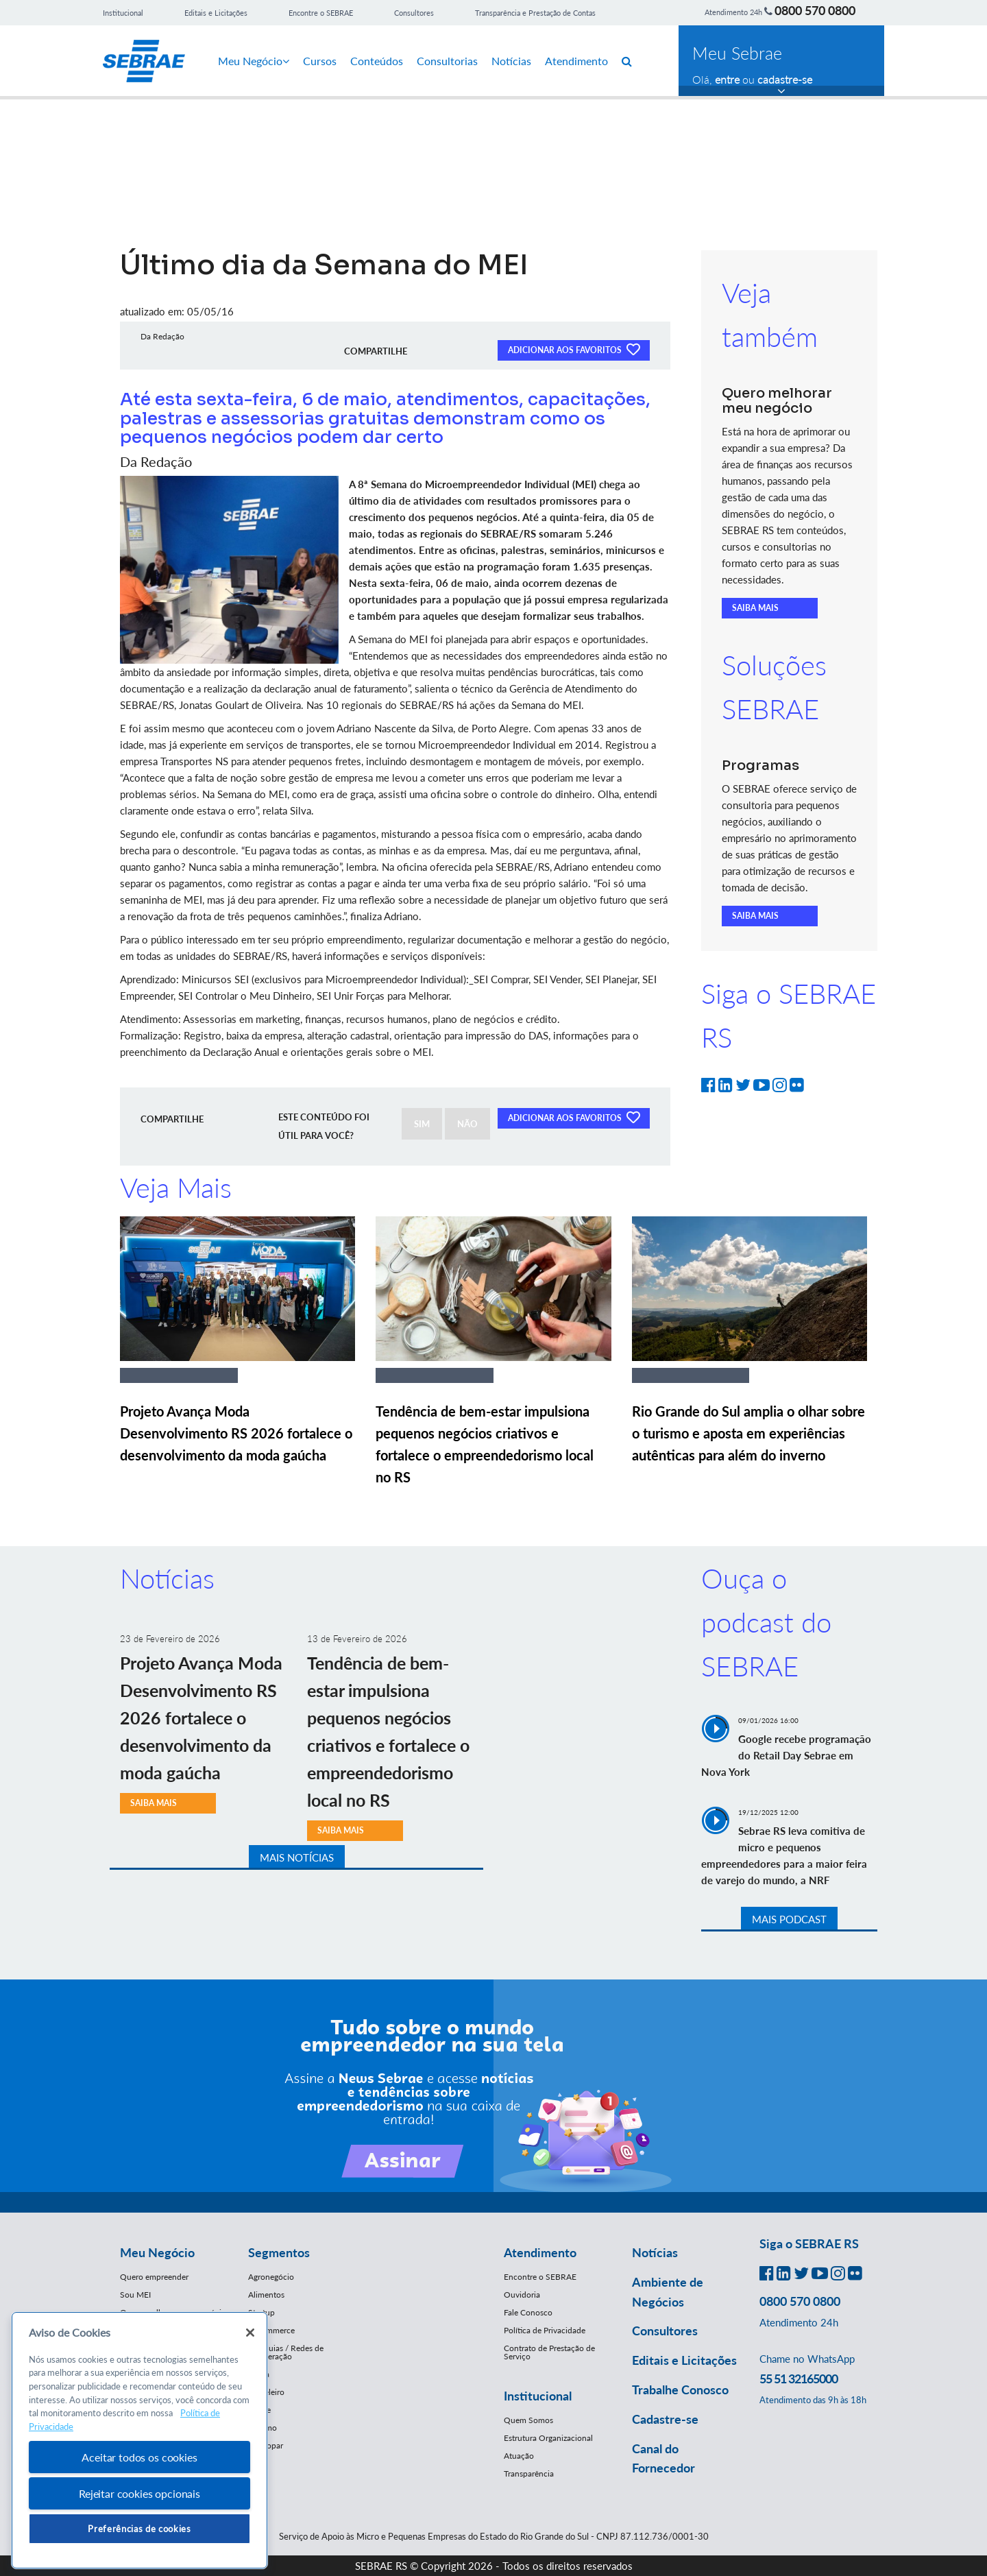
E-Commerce (271, 2330)
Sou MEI (135, 2294)
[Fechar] (250, 2333)
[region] (139, 2440)
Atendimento (576, 60)
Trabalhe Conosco (680, 2389)
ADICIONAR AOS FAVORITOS (573, 349)
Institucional (123, 12)
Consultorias (447, 60)
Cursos (320, 60)
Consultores (414, 12)
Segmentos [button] (279, 2252)
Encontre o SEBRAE (321, 12)
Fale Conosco (528, 2312)
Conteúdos (376, 60)
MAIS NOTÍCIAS (297, 1857)
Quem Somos (528, 2420)
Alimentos (266, 2294)
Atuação (519, 2456)
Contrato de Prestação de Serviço (549, 2352)
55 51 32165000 (798, 2378)
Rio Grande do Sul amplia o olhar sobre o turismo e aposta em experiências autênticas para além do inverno (748, 1433)
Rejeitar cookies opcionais (139, 2493)
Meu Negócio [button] (157, 2252)
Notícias (511, 60)
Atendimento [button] (540, 2252)
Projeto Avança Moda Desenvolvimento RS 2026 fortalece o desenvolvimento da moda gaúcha (236, 1433)
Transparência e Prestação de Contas (535, 12)
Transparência (529, 2473)
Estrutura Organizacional (548, 2438)
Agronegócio (271, 2277)
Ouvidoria (522, 2294)
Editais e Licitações (215, 12)
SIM (422, 1123)
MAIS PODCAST (789, 1919)
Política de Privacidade (544, 2330)
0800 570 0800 (815, 10)
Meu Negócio (253, 60)
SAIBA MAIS (755, 608)
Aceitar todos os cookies (139, 2457)
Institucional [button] (538, 2395)
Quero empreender (154, 2277)
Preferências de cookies (139, 2528)
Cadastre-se (665, 2419)
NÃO (467, 1123)
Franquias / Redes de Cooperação (286, 2352)
